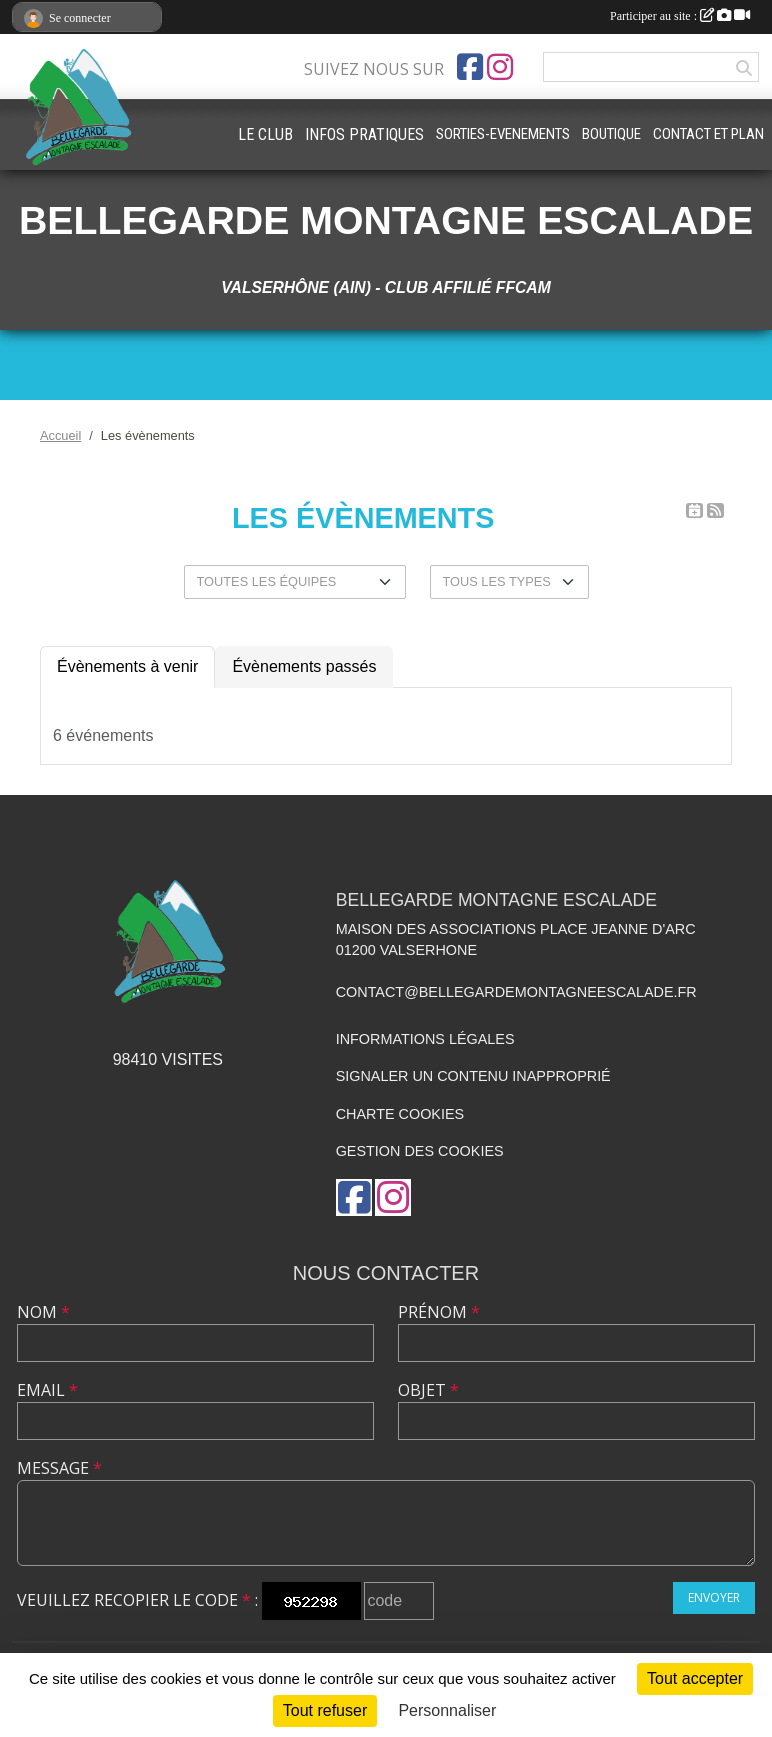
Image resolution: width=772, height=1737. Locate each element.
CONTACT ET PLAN (708, 134)
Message (59, 1468)
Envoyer (714, 1597)
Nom (43, 1312)
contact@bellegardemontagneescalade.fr (516, 992)
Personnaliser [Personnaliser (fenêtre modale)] (447, 1710)
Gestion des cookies (420, 1151)
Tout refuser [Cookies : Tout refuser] (325, 1710)
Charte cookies (400, 1114)
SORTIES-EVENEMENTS (503, 134)
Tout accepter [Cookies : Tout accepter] (695, 1678)
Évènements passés (304, 666)
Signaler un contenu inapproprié (473, 1076)
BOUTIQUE (611, 134)
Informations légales (425, 1039)
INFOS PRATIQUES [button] (364, 134)
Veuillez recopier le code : (137, 1600)
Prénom (439, 1312)
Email (47, 1390)
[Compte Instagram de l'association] (500, 67)
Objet (428, 1390)
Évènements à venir (127, 666)
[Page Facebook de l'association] (470, 67)
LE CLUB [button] (265, 134)
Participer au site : (680, 16)
